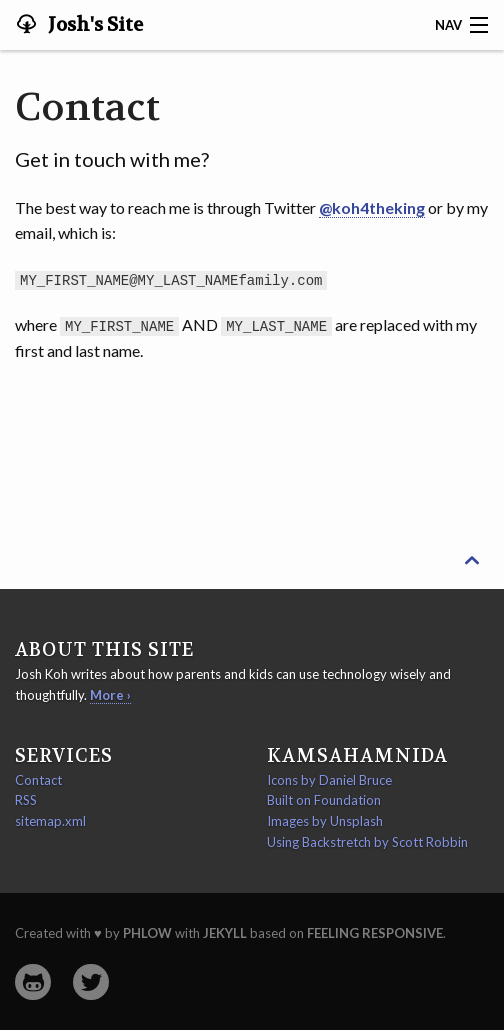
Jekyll (225, 932)
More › (110, 694)
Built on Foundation (324, 800)
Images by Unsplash (325, 820)
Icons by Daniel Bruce (329, 779)
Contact (38, 779)
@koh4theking (372, 207)
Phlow (147, 932)
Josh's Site (93, 25)
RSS (26, 800)
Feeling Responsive (375, 932)
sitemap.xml (50, 820)
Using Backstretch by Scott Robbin (367, 841)
